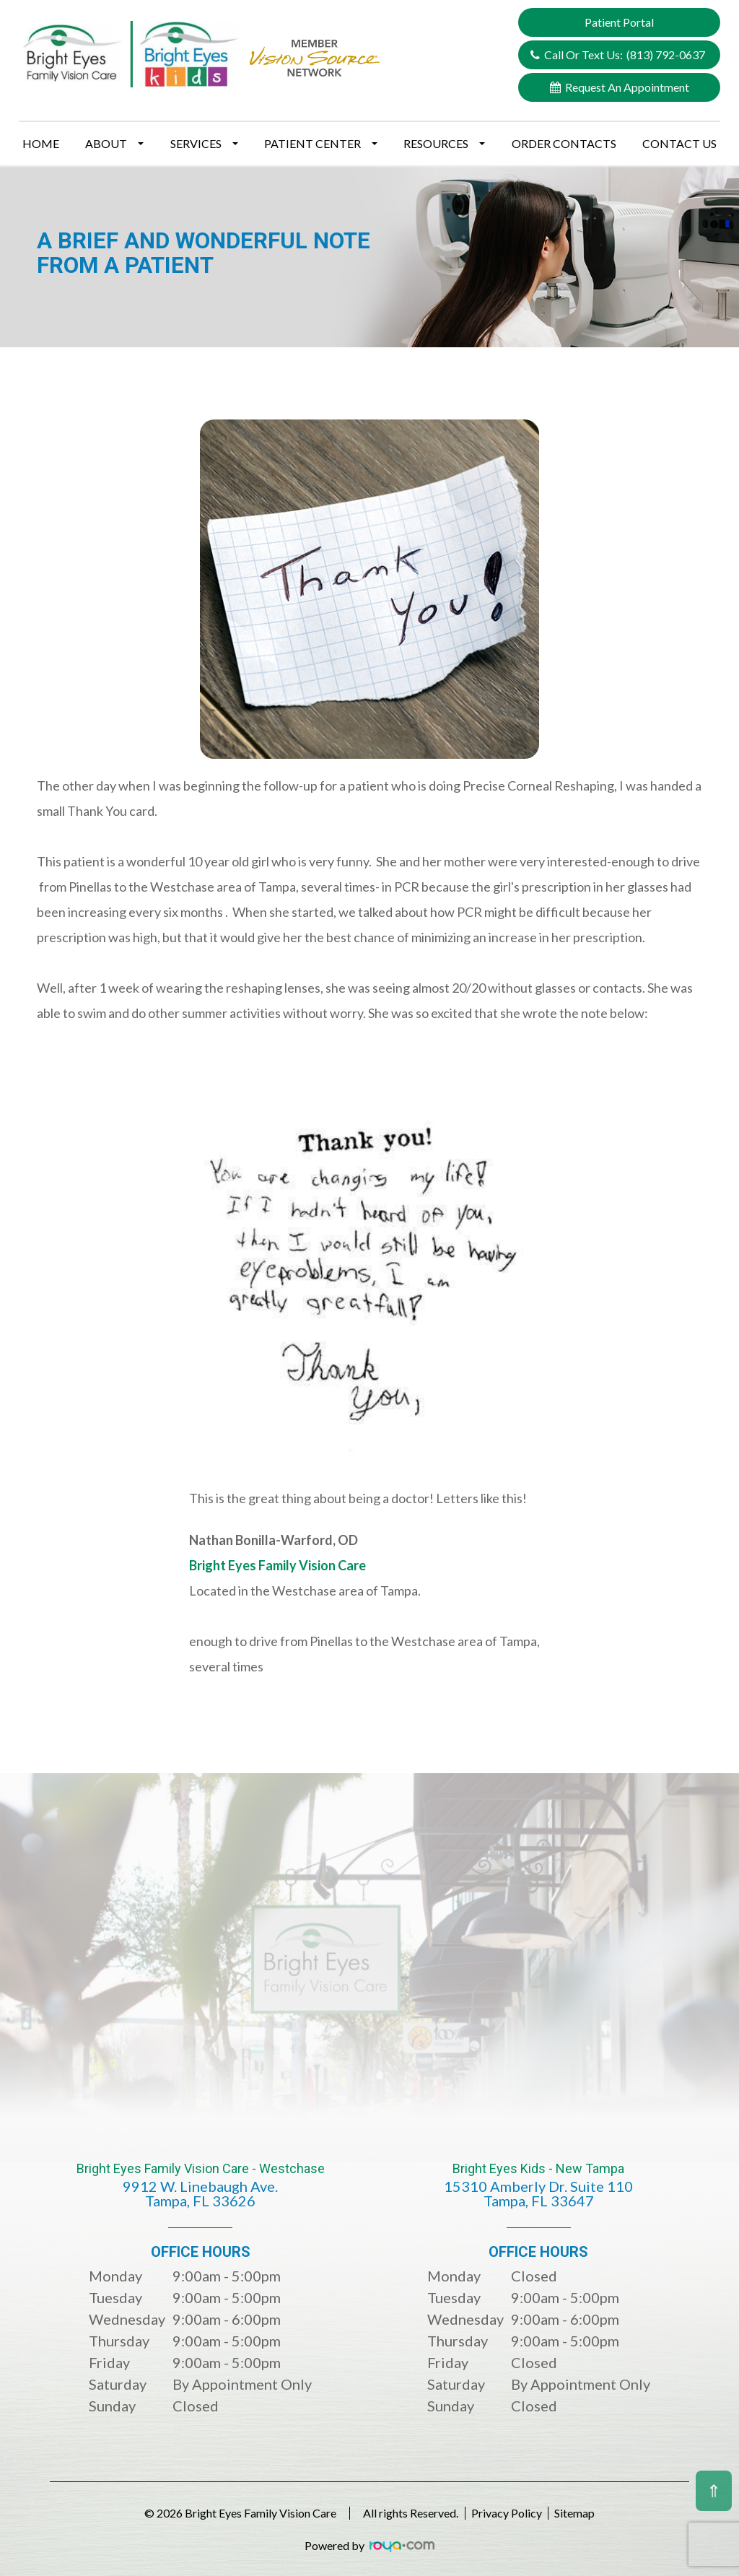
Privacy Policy (506, 2513)
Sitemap (589, 2513)
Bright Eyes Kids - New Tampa (538, 2195)
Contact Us (679, 143)
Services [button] (204, 143)
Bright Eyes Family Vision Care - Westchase (200, 2195)
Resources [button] (444, 143)
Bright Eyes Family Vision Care (277, 1565)
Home (40, 143)
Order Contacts (564, 143)
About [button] (114, 143)
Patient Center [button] (320, 143)
